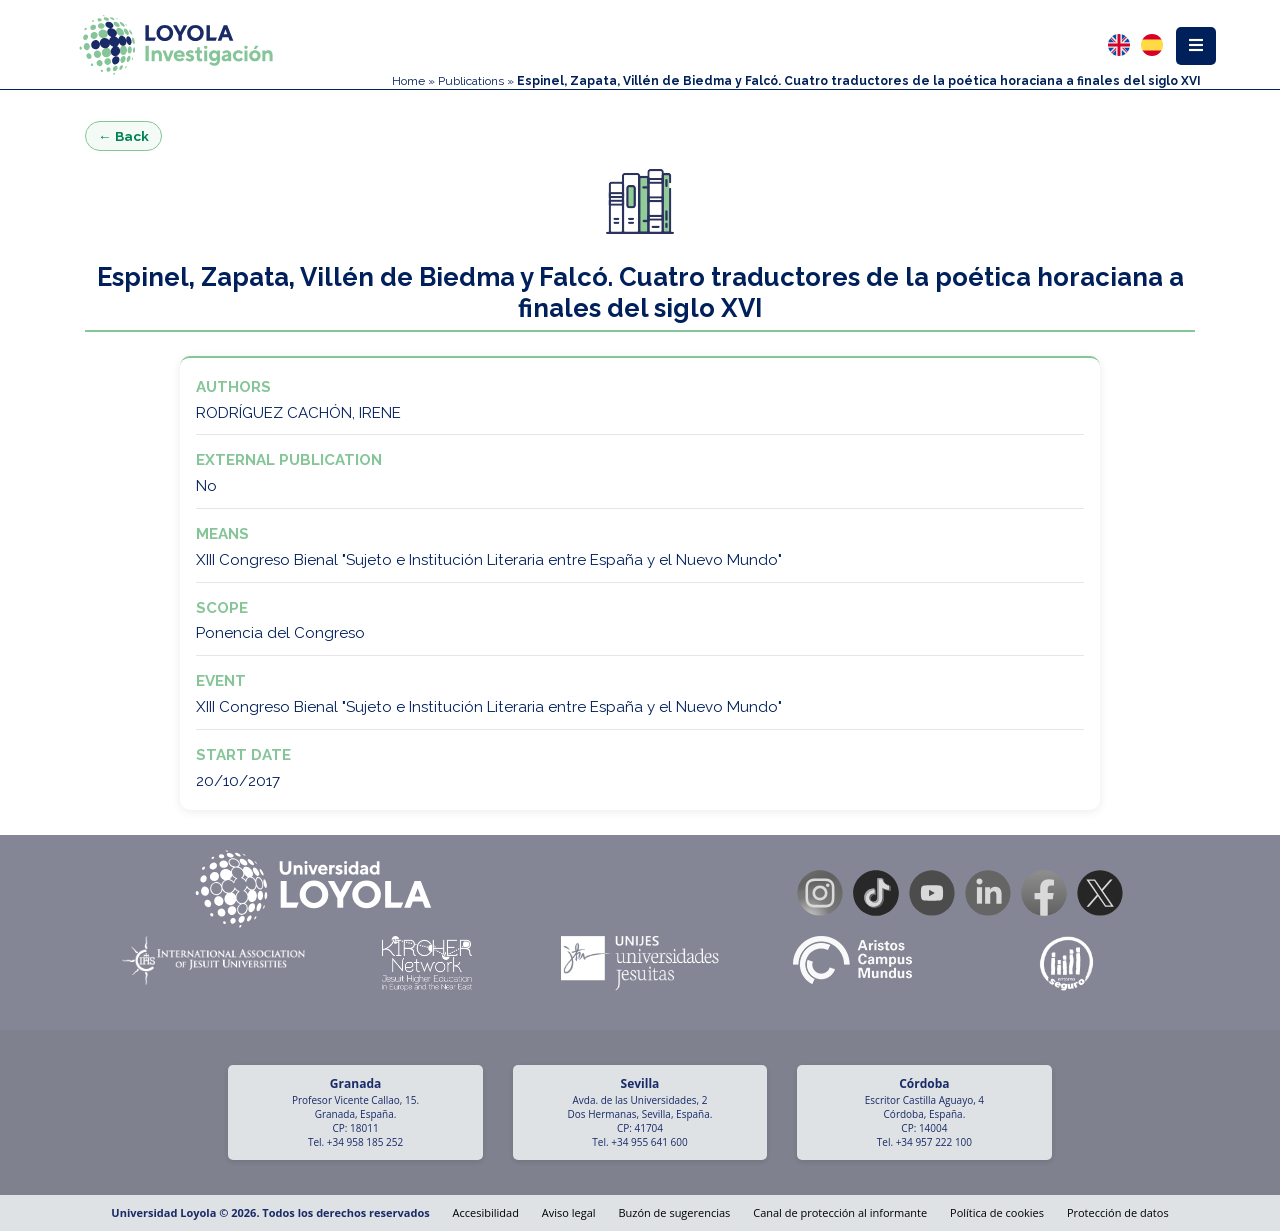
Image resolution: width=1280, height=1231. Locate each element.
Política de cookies (997, 1212)
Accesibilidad (486, 1212)
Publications (471, 81)
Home (408, 81)
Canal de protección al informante (840, 1212)
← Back (123, 136)
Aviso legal (569, 1212)
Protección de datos (1118, 1212)
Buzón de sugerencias (674, 1212)
